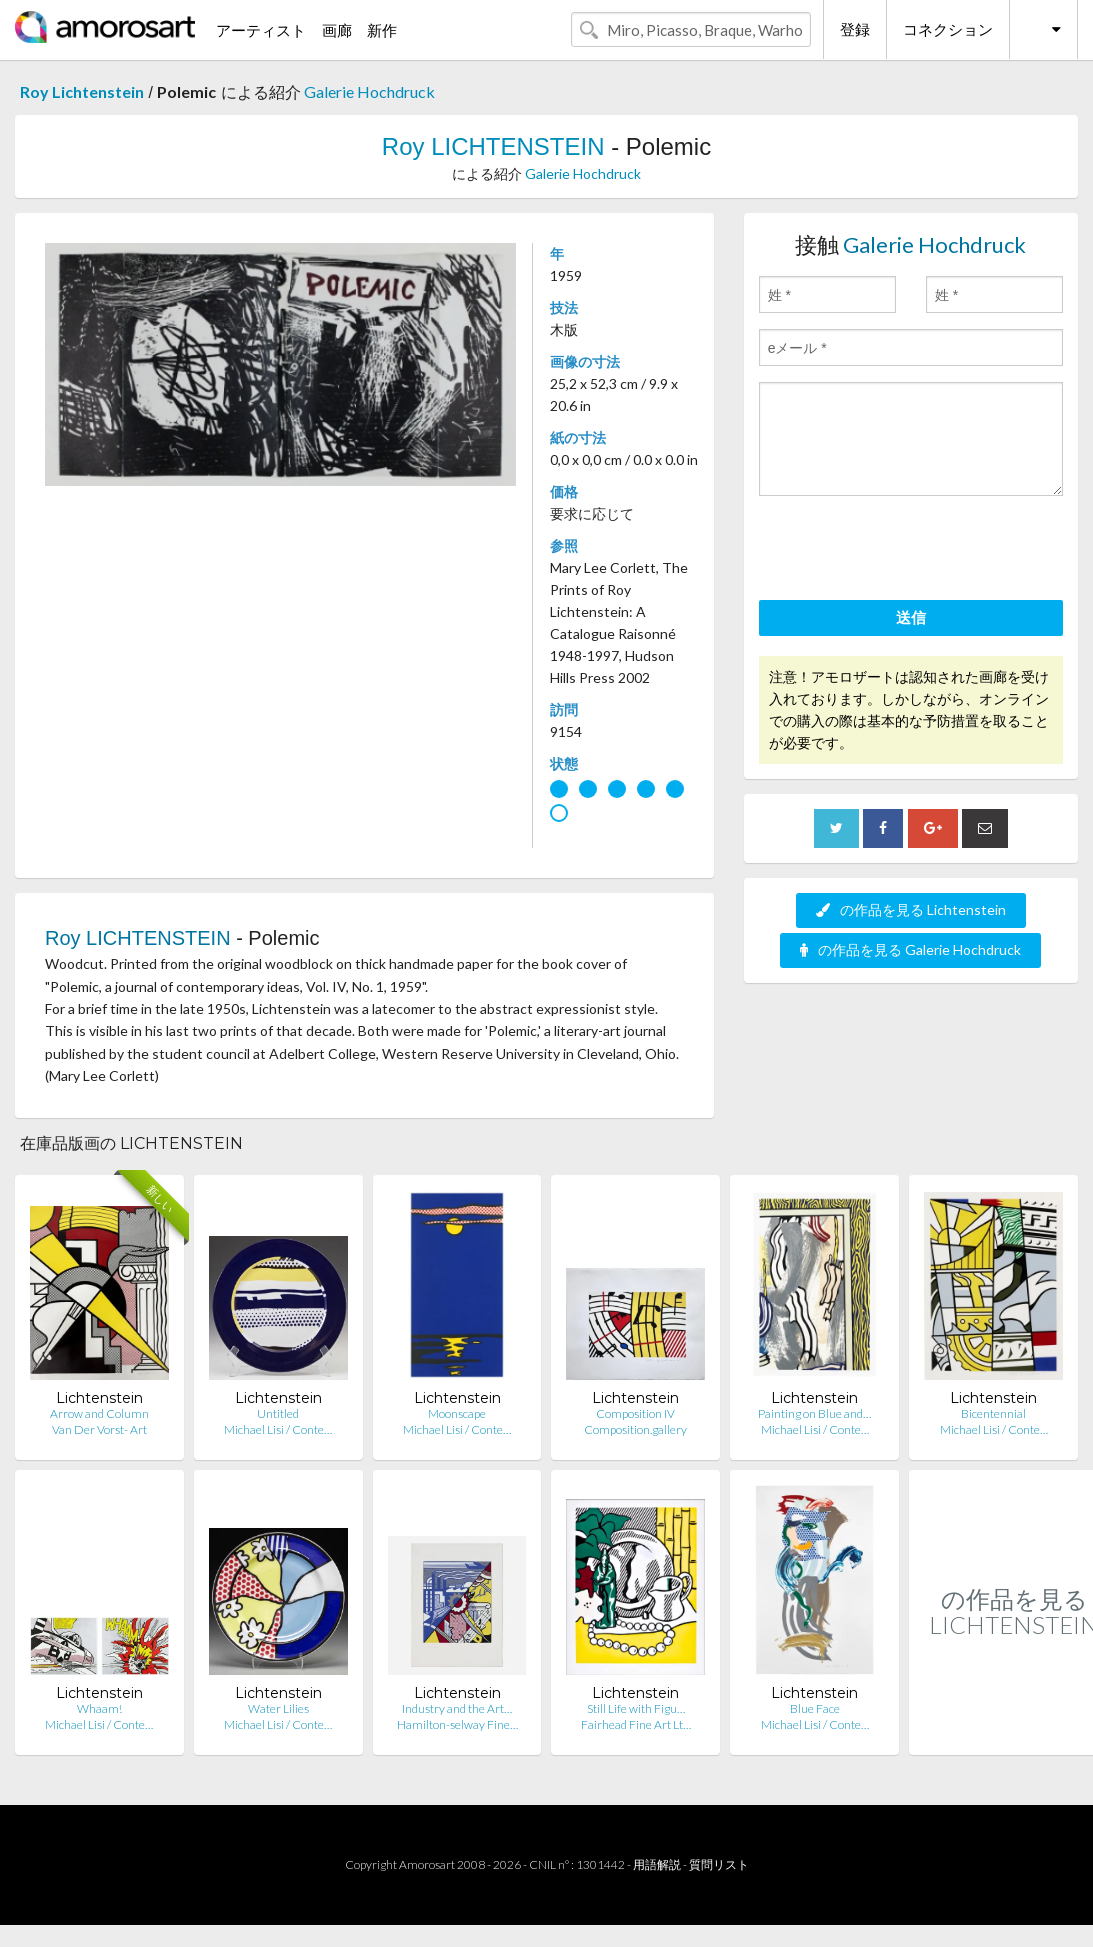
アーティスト (261, 30)
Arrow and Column (99, 1413)
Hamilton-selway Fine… (457, 1724)
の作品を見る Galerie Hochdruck (910, 949)
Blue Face (815, 1708)
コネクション (948, 29)
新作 (382, 30)
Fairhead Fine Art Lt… (636, 1724)
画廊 (337, 30)
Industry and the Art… (457, 1708)
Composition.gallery (635, 1429)
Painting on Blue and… (814, 1413)
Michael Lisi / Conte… (278, 1429)
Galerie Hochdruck (369, 91)
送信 (911, 617)
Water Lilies (278, 1708)
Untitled (278, 1413)
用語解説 (657, 1864)
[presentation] (911, 551)
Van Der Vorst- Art (99, 1429)
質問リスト (719, 1864)
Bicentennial (993, 1413)
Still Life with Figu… (636, 1708)
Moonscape (457, 1413)
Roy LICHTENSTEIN (493, 146)
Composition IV (635, 1413)
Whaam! (99, 1708)
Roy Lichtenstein (82, 91)
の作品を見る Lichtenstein (911, 909)
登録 (855, 29)
